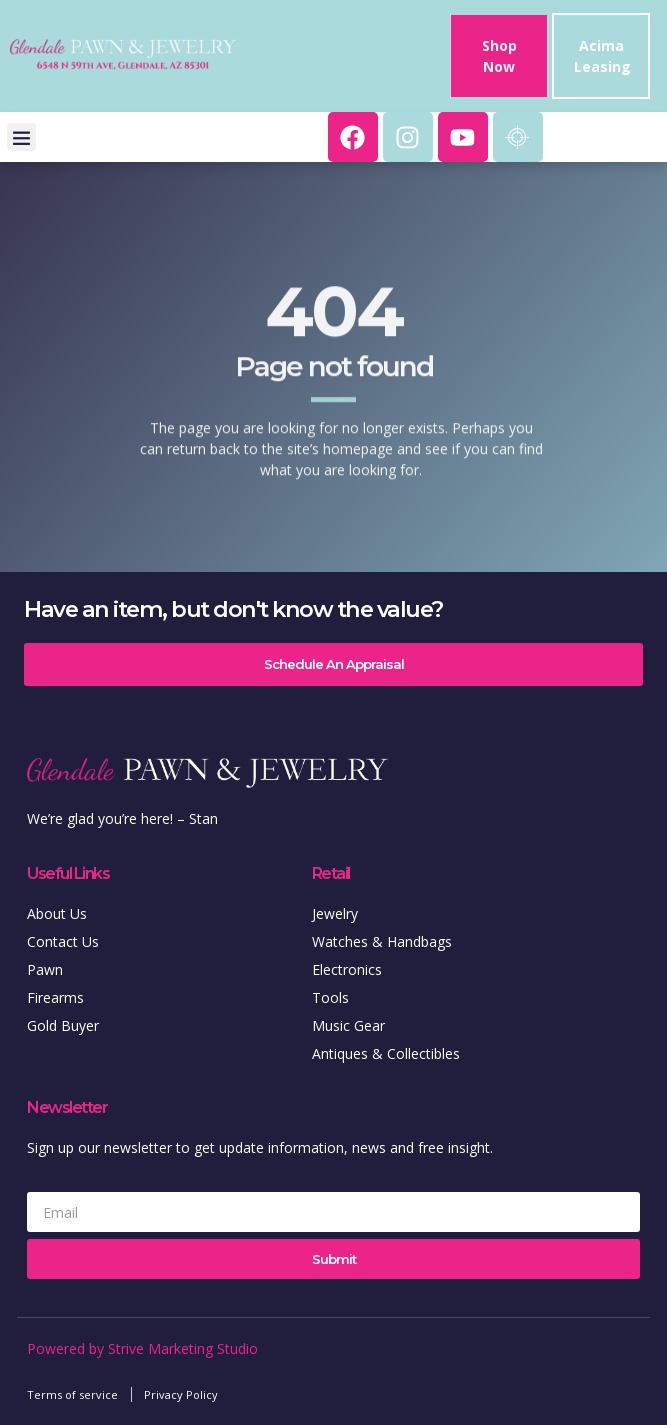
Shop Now (499, 56)
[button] (21, 137)
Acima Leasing (602, 56)
